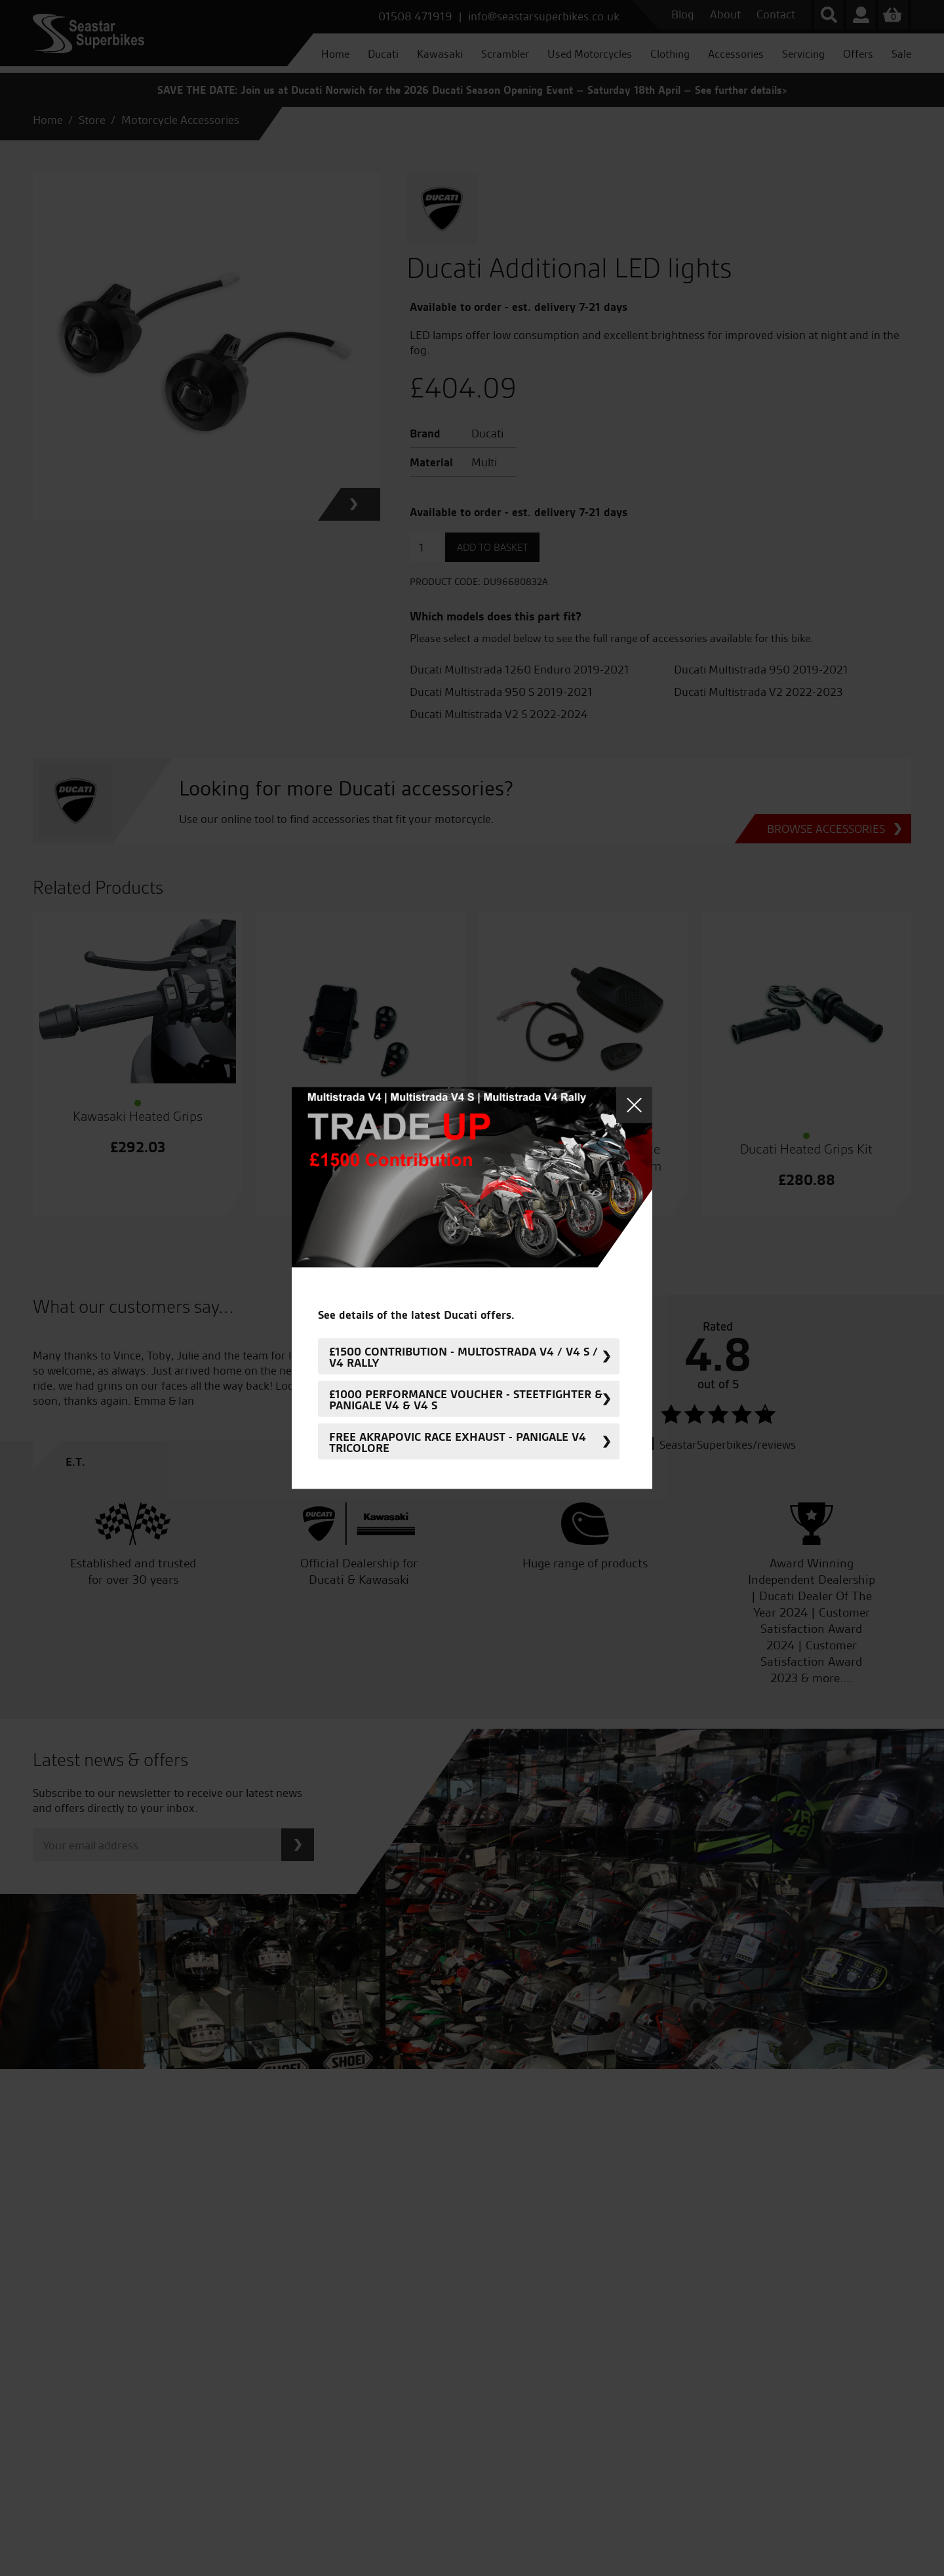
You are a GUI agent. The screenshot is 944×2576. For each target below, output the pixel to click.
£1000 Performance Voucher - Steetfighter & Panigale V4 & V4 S (465, 1399)
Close (634, 1105)
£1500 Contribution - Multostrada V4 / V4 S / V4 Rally (463, 1356)
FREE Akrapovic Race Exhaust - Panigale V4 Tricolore (457, 1441)
